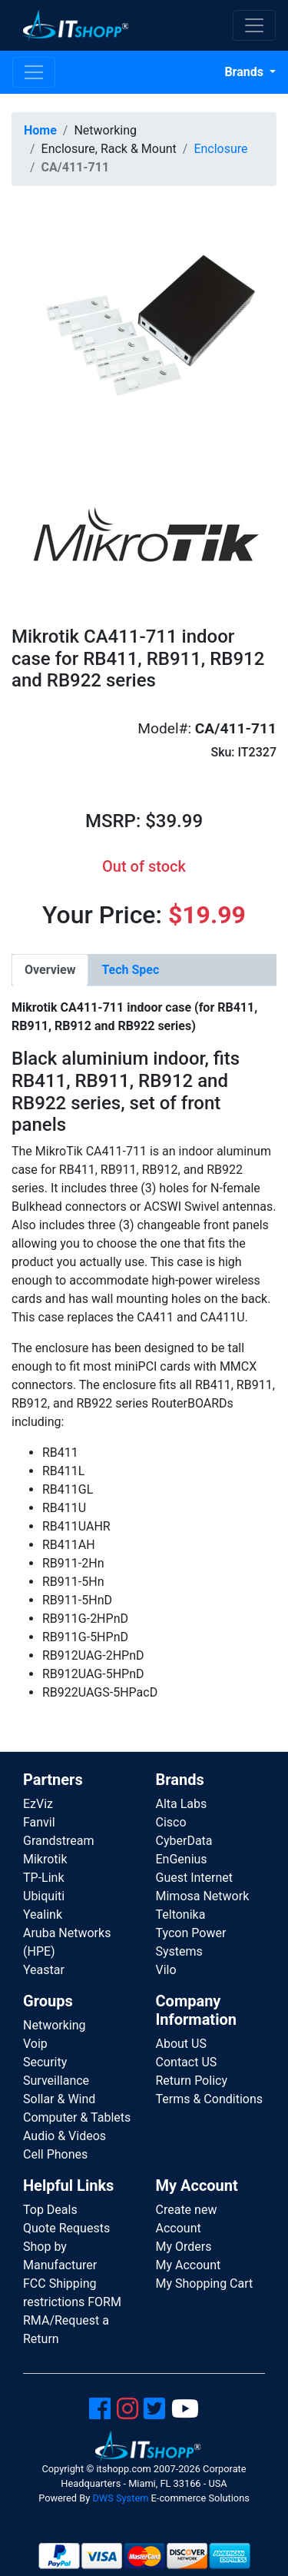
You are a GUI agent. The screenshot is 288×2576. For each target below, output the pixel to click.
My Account (188, 2265)
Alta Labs (181, 1804)
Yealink (42, 1914)
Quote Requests (66, 2228)
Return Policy (191, 2080)
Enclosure (220, 148)
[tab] (50, 970)
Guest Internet (194, 1877)
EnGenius (181, 1859)
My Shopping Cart (204, 2283)
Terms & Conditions (209, 2099)
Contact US (186, 2062)
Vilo (166, 1970)
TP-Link (44, 1877)
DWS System (120, 2498)
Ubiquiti (44, 1896)
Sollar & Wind (59, 2099)
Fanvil (39, 1822)
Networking (54, 2025)
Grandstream (58, 1840)
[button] (144, 330)
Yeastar (44, 1970)
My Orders (184, 2246)
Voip (35, 2043)
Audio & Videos (64, 2136)
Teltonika (181, 1914)
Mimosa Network (203, 1896)
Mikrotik (45, 1859)
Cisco (171, 1822)
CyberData (184, 1840)
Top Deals (50, 2209)
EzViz (38, 1804)
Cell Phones (55, 2154)
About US (181, 2043)
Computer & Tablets (77, 2117)
